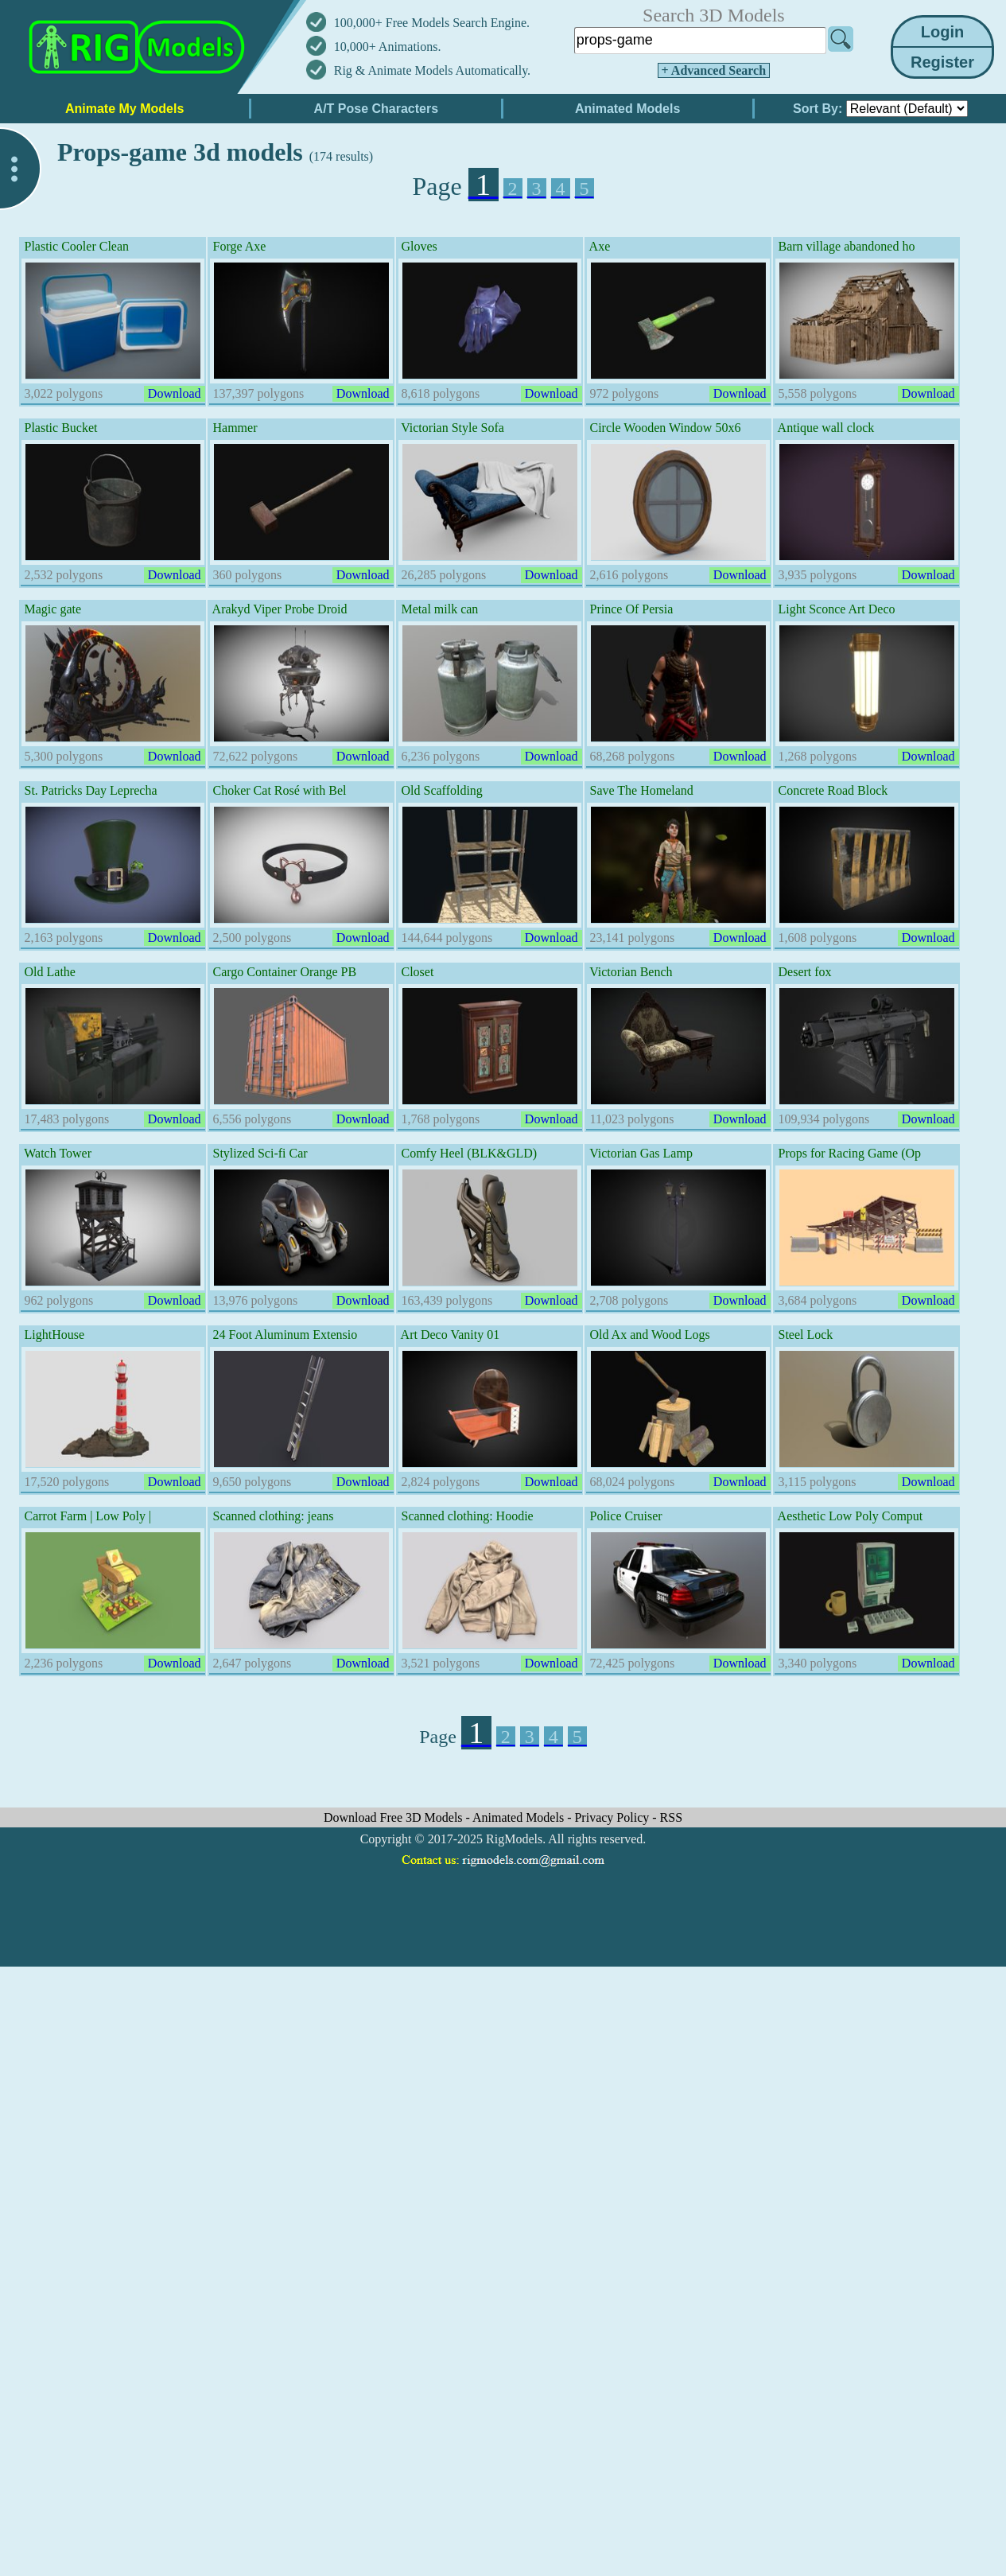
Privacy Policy (613, 1817)
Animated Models (519, 1817)
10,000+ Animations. (387, 46)
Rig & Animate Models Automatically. (432, 70)
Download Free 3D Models (395, 1817)
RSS (671, 1817)
